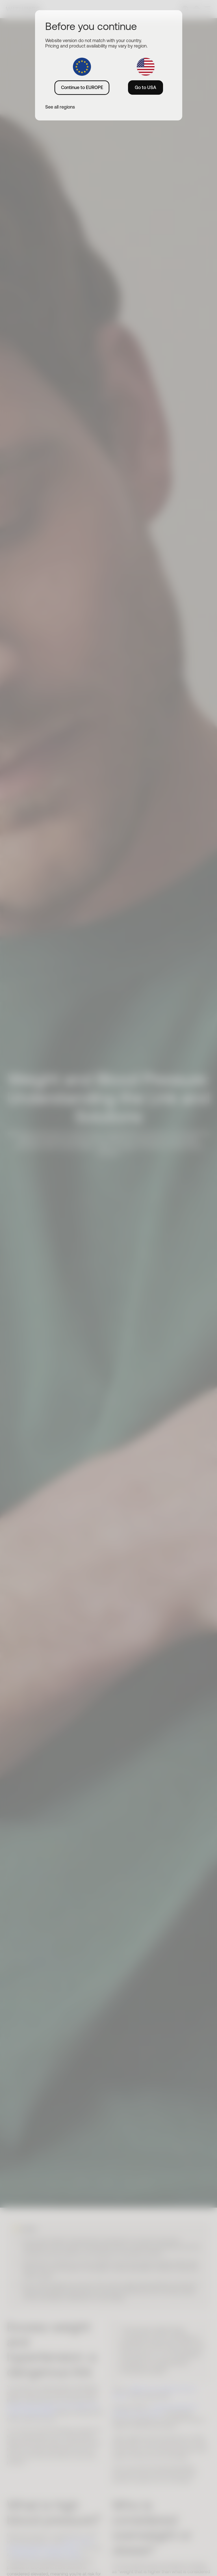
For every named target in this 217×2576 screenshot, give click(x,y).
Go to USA (145, 87)
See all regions (60, 106)
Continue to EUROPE (82, 87)
